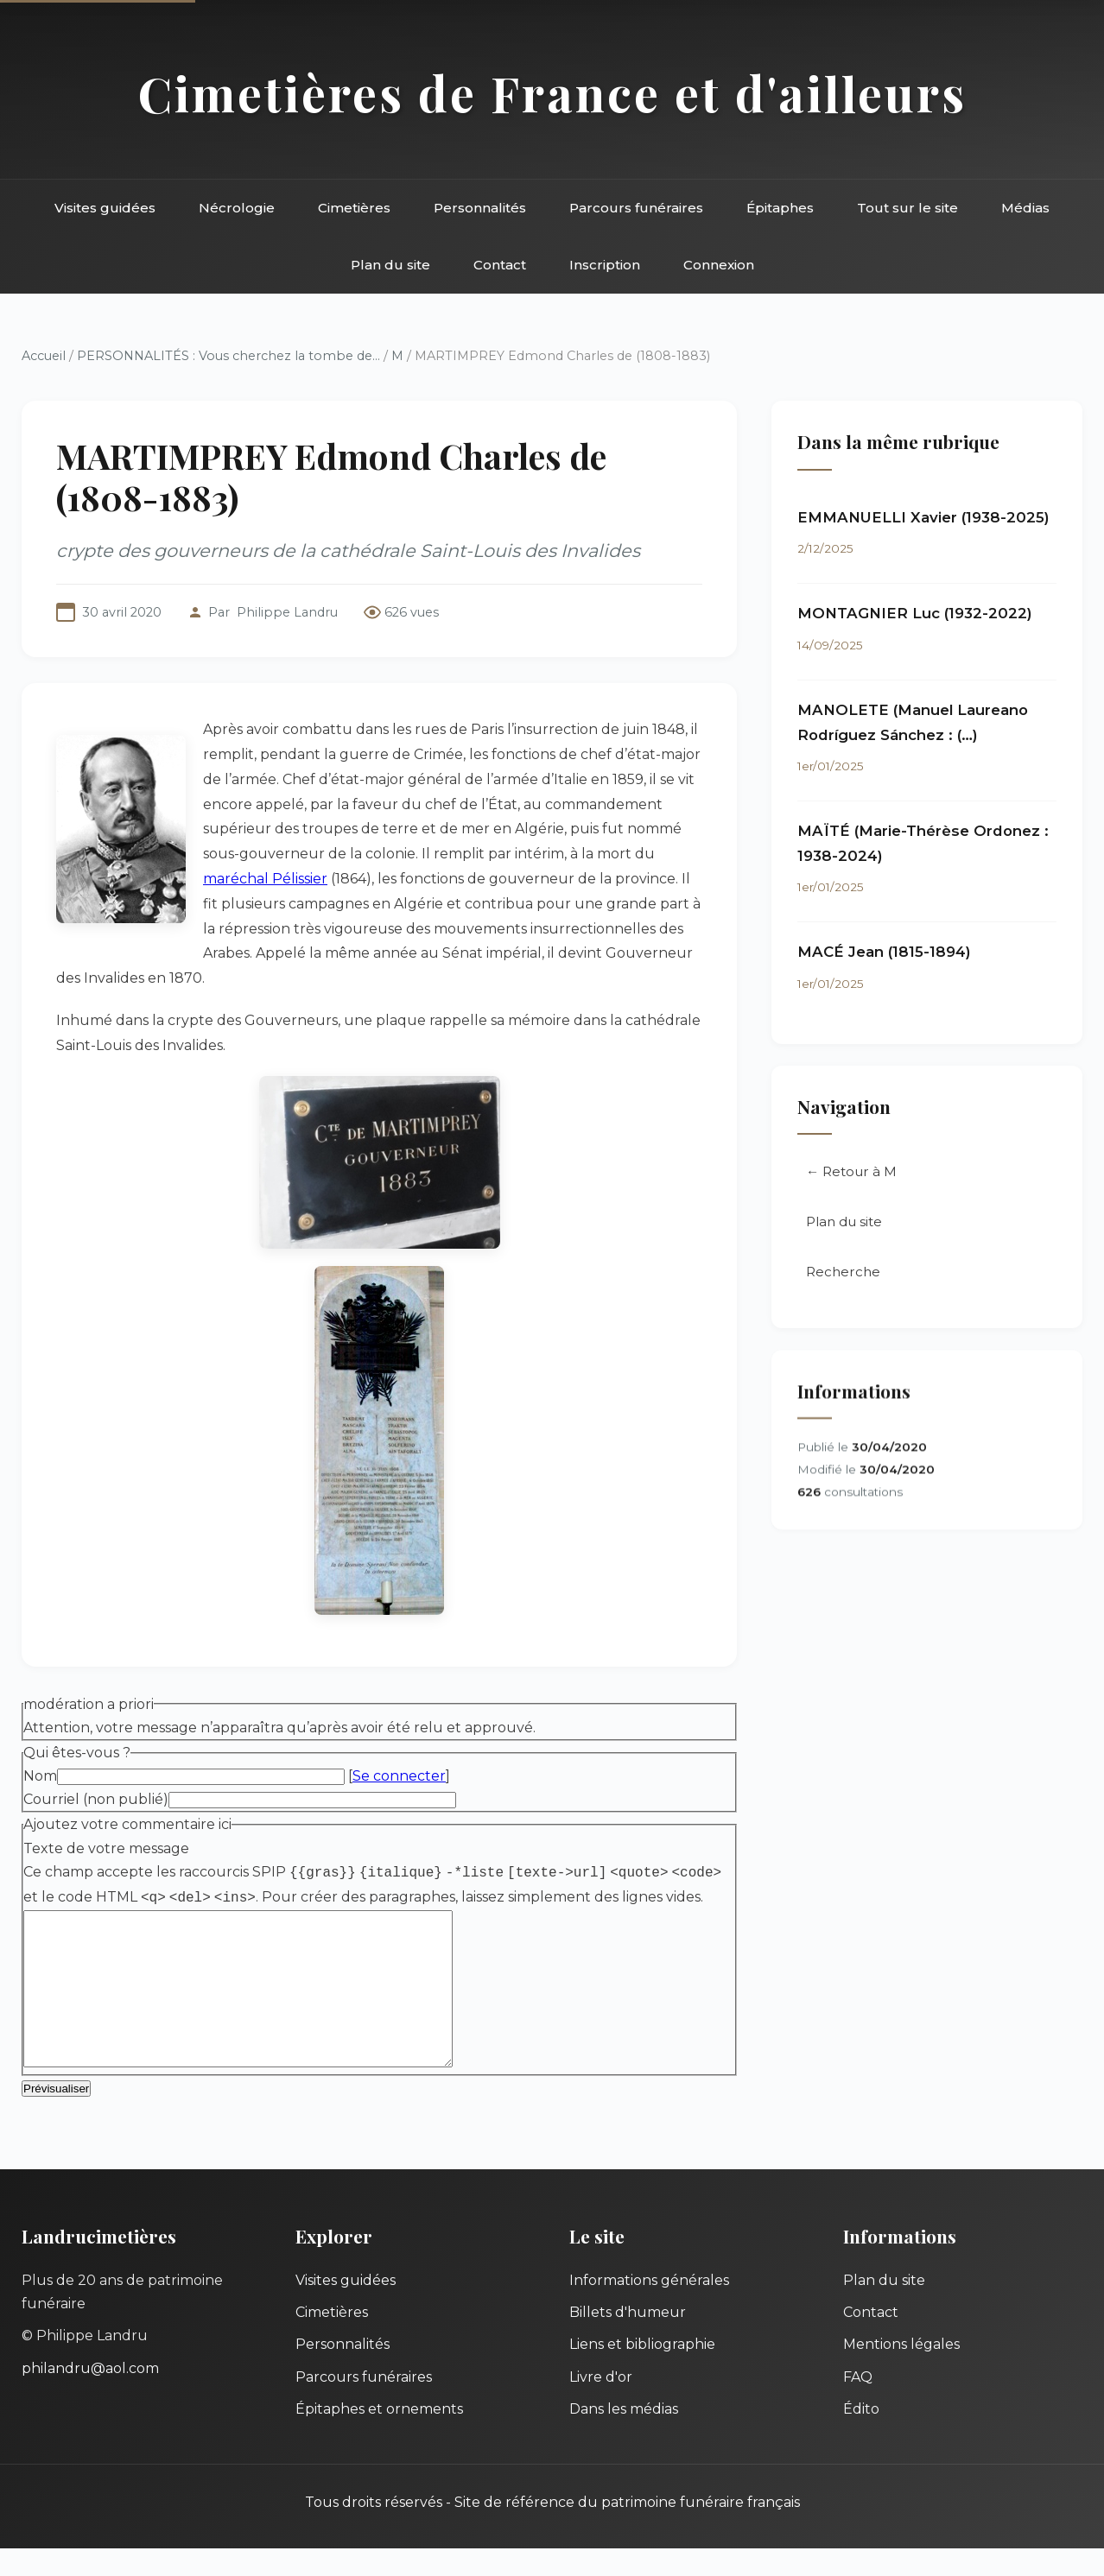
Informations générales (649, 2308)
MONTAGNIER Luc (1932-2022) (914, 614)
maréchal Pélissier (265, 878)
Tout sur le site (907, 207)
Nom (40, 1776)
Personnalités (480, 207)
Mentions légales (901, 2372)
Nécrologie (237, 207)
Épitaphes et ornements (379, 2436)
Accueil (44, 356)
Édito (861, 2436)
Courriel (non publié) (95, 1799)
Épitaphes (780, 207)
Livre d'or (600, 2404)
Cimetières (354, 207)
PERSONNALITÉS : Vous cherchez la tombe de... (228, 356)
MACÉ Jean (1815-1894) (884, 952)
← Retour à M (851, 1172)
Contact (499, 264)
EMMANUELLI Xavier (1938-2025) (923, 517)
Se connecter (399, 1776)
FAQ (857, 2404)
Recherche (843, 1272)
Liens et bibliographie (642, 2372)
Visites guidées (104, 207)
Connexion (718, 264)
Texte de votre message (106, 1848)
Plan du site (390, 264)
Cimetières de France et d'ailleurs (552, 92)
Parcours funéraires (636, 207)
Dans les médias (623, 2436)
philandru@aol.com (90, 2396)
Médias (1025, 207)
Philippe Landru (287, 612)
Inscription (604, 264)
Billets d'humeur (627, 2340)
